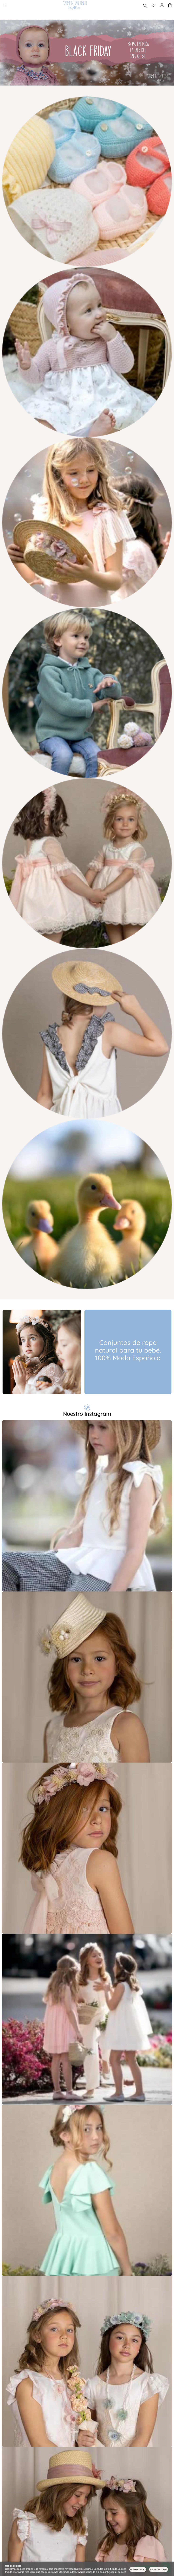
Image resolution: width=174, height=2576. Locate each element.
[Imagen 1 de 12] (87, 1505)
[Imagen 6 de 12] (87, 2361)
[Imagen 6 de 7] (87, 1033)
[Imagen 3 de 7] (87, 522)
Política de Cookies (116, 2568)
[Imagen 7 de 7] (87, 1204)
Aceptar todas (137, 2569)
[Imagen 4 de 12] (87, 2019)
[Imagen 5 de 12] (87, 2190)
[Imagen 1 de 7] (87, 181)
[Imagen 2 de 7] (87, 352)
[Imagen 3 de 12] (87, 1848)
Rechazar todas (158, 2569)
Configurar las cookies (114, 2571)
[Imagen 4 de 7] (87, 693)
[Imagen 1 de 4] (87, 53)
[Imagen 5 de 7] (87, 863)
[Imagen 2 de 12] (87, 1677)
